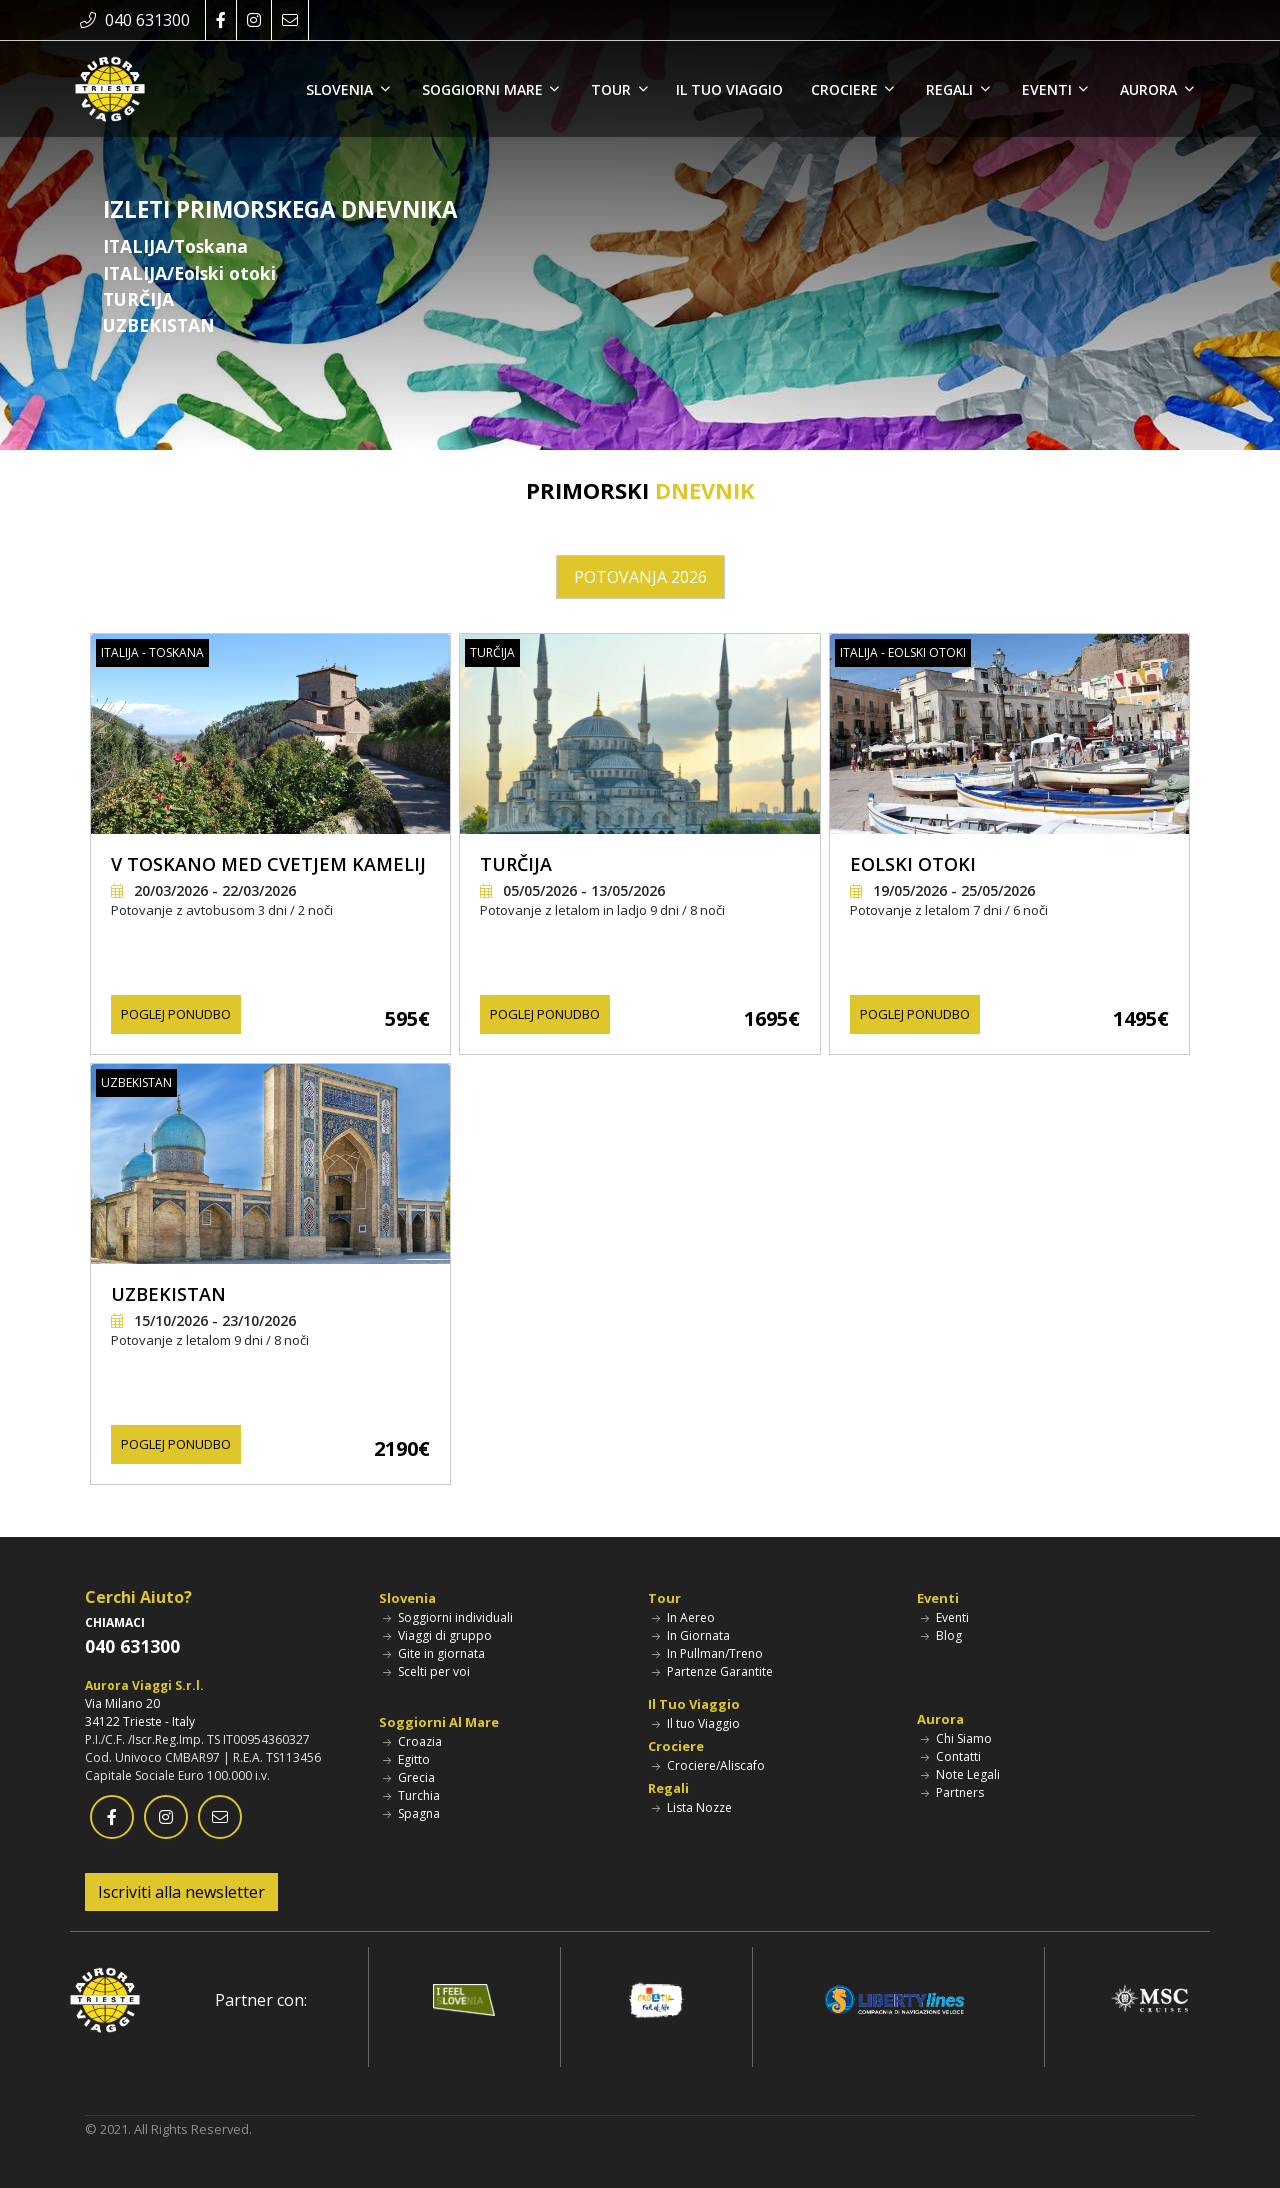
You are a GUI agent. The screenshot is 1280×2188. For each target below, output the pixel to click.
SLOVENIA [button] (341, 89)
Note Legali (960, 1774)
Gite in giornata (434, 1653)
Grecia (409, 1777)
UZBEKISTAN (168, 1294)
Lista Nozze (692, 1807)
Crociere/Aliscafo (708, 1765)
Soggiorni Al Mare (439, 1722)
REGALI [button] (951, 89)
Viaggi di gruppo (437, 1635)
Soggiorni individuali (448, 1617)
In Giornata (691, 1635)
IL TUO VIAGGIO (729, 89)
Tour (664, 1598)
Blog (941, 1635)
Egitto (406, 1759)
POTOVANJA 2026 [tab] (640, 577)
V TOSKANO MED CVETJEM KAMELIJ (268, 864)
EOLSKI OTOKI (913, 864)
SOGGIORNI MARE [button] (484, 89)
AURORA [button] (1150, 89)
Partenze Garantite (712, 1671)
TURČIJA (516, 864)
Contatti (951, 1756)
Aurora (940, 1719)
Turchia (411, 1795)
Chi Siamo (956, 1738)
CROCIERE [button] (846, 89)
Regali (668, 1788)
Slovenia (407, 1598)
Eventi (938, 1598)
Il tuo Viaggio (696, 1723)
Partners (952, 1792)
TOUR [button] (613, 89)
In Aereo (683, 1617)
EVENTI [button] (1049, 89)
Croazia (412, 1741)
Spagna (411, 1813)
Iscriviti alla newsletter (181, 1892)
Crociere (676, 1746)
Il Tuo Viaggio (694, 1704)
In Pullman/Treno (707, 1653)
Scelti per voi (426, 1671)
